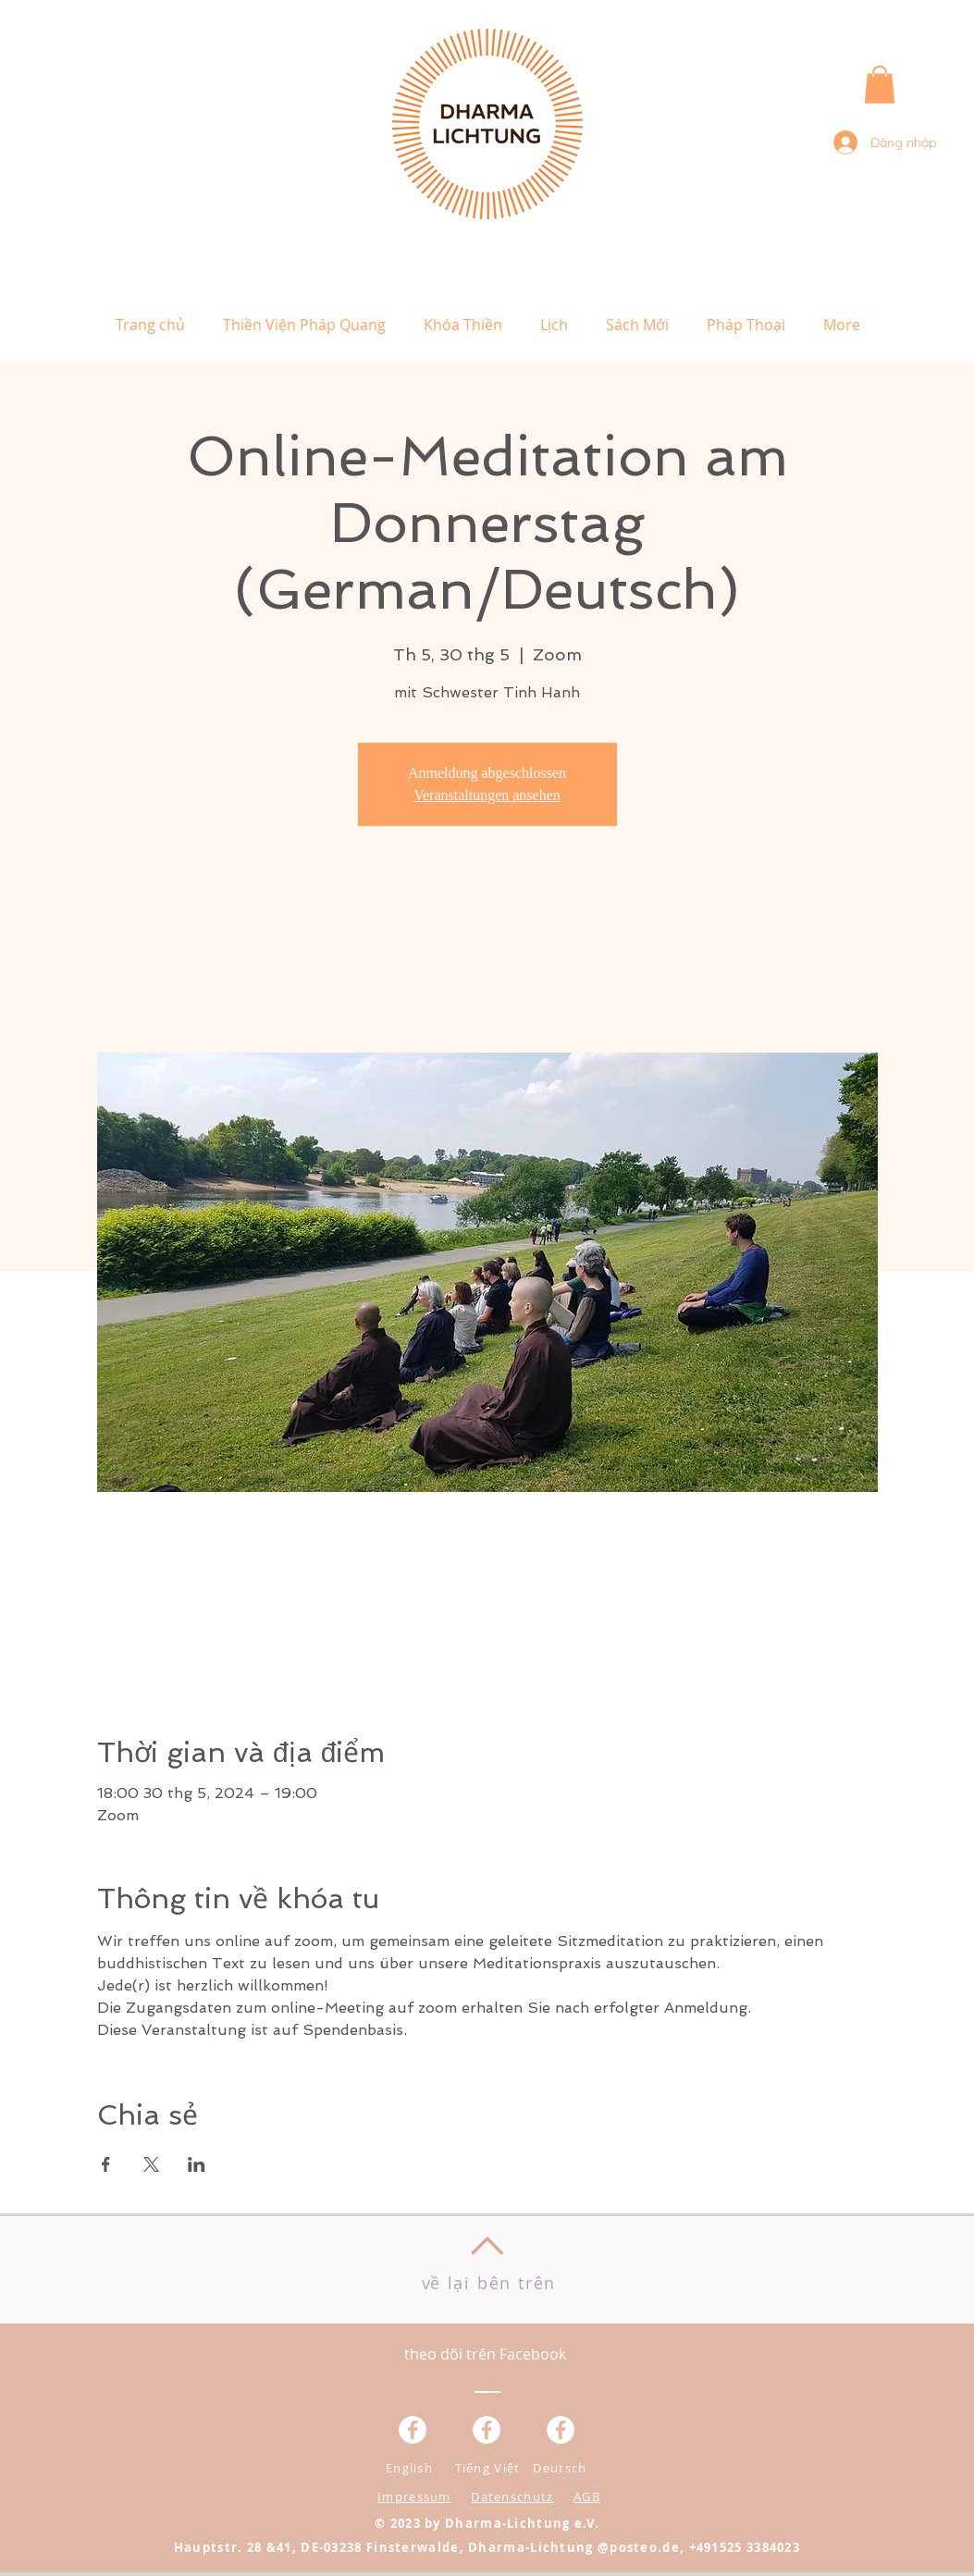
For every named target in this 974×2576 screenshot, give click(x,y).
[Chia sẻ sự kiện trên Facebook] (106, 2164)
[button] (879, 85)
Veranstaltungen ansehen (487, 795)
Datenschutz (512, 2496)
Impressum (414, 2496)
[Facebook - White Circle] (560, 2430)
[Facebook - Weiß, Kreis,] (412, 2430)
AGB (586, 2496)
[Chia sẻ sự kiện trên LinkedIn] (196, 2164)
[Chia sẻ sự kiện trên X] (151, 2164)
